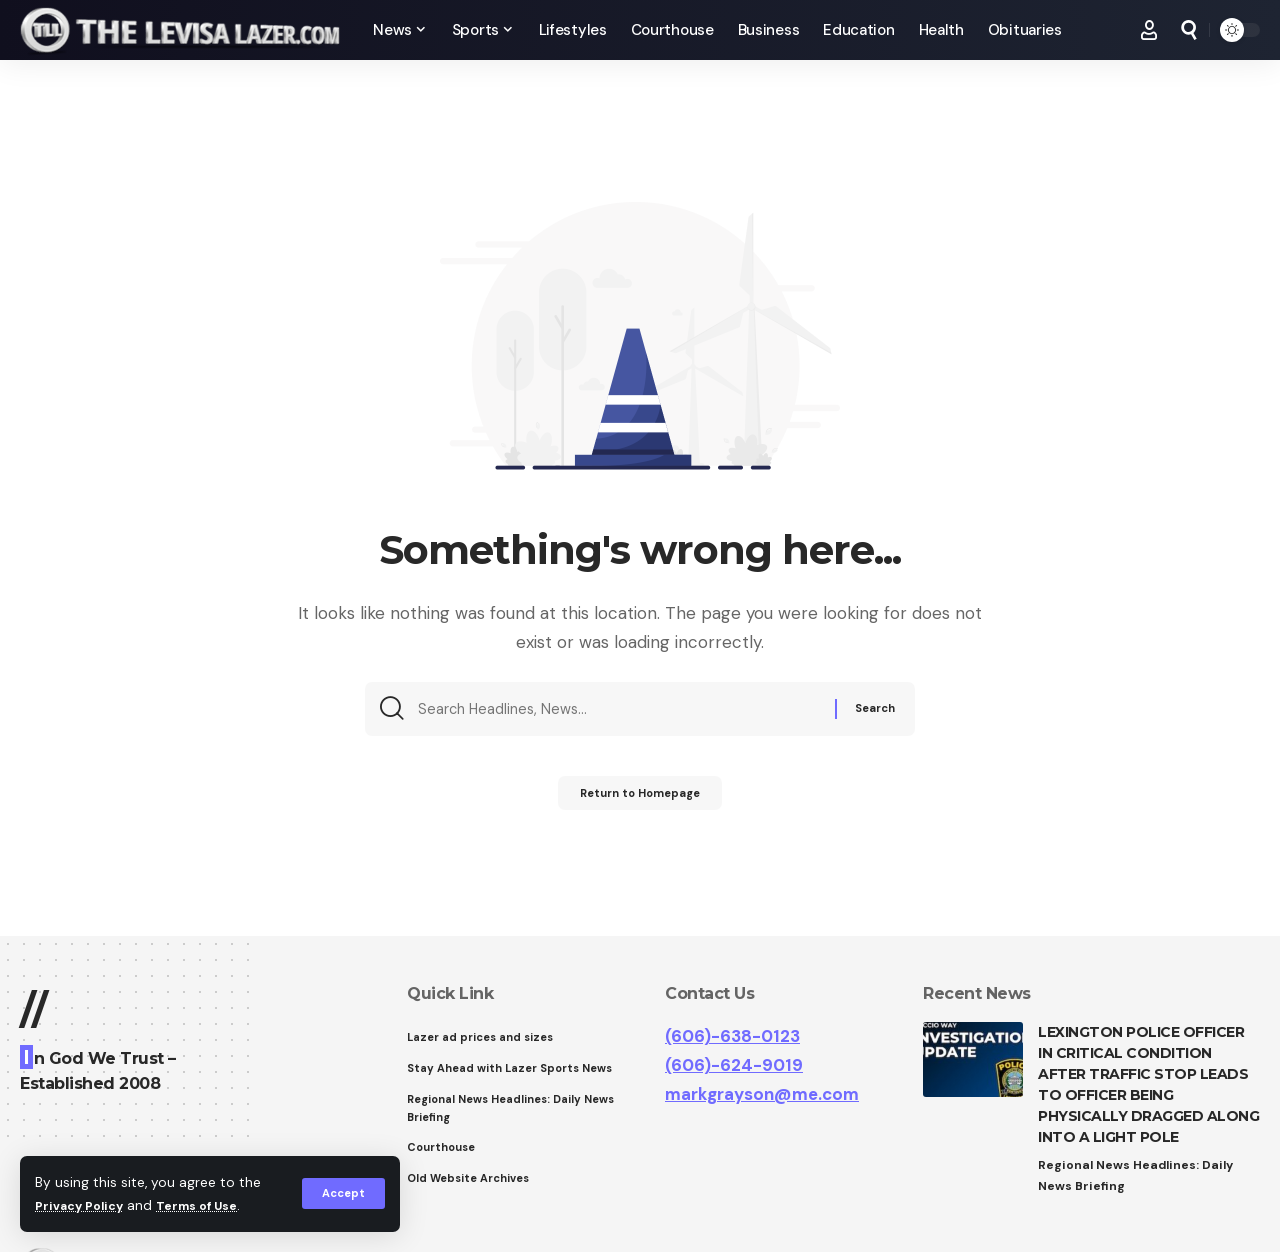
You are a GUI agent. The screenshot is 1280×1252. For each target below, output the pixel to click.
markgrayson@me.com (762, 1094)
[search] (1189, 30)
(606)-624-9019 (734, 1065)
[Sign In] (1149, 30)
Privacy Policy (84, 1205)
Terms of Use (211, 1205)
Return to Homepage (640, 801)
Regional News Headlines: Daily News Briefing (1139, 1176)
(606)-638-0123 (732, 1036)
